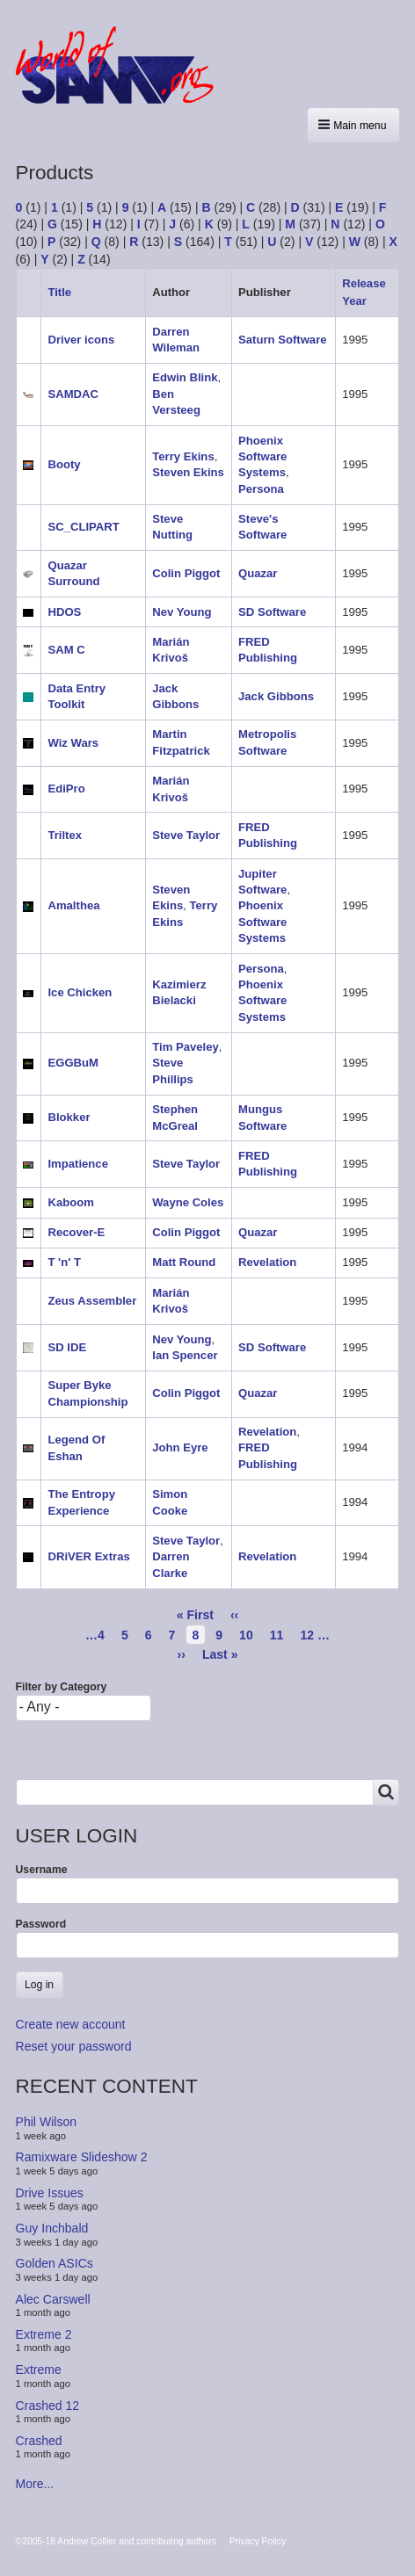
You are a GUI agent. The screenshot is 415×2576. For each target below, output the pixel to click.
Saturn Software (282, 339)
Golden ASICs (54, 2263)
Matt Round (183, 1262)
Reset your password (74, 2046)
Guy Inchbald (52, 2228)
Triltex (64, 835)
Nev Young (181, 612)
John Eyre (180, 1447)
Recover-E (76, 1232)
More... (35, 2484)
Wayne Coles (187, 1202)
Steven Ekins (188, 472)
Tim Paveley (185, 1046)
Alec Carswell (53, 2298)
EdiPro (65, 788)
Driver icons (80, 339)
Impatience (77, 1163)
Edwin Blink (184, 377)
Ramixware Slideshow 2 (82, 2157)
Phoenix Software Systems (262, 457)
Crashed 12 (48, 2405)
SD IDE (66, 1347)
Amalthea (73, 905)
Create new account (71, 2024)
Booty (63, 464)
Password (41, 1924)
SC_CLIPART (83, 526)
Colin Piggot (186, 573)
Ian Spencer (184, 1355)
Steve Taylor (186, 835)
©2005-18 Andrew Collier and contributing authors (116, 2541)
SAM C (65, 649)
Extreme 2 (44, 2334)
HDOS (64, 612)
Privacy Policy (257, 2541)
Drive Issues (50, 2193)
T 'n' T (64, 1262)
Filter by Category (61, 1687)
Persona (261, 489)
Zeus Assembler (91, 1300)
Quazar (257, 573)
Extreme (39, 2370)
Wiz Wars (72, 742)
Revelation (267, 1262)
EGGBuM (72, 1062)
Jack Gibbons (276, 696)
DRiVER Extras (88, 1556)
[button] (354, 125)
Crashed (39, 2441)
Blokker (68, 1117)
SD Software (272, 612)
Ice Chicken (79, 992)
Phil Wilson (46, 2122)
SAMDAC (72, 394)
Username (42, 1869)
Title (59, 292)
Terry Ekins (183, 456)
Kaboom (70, 1202)
